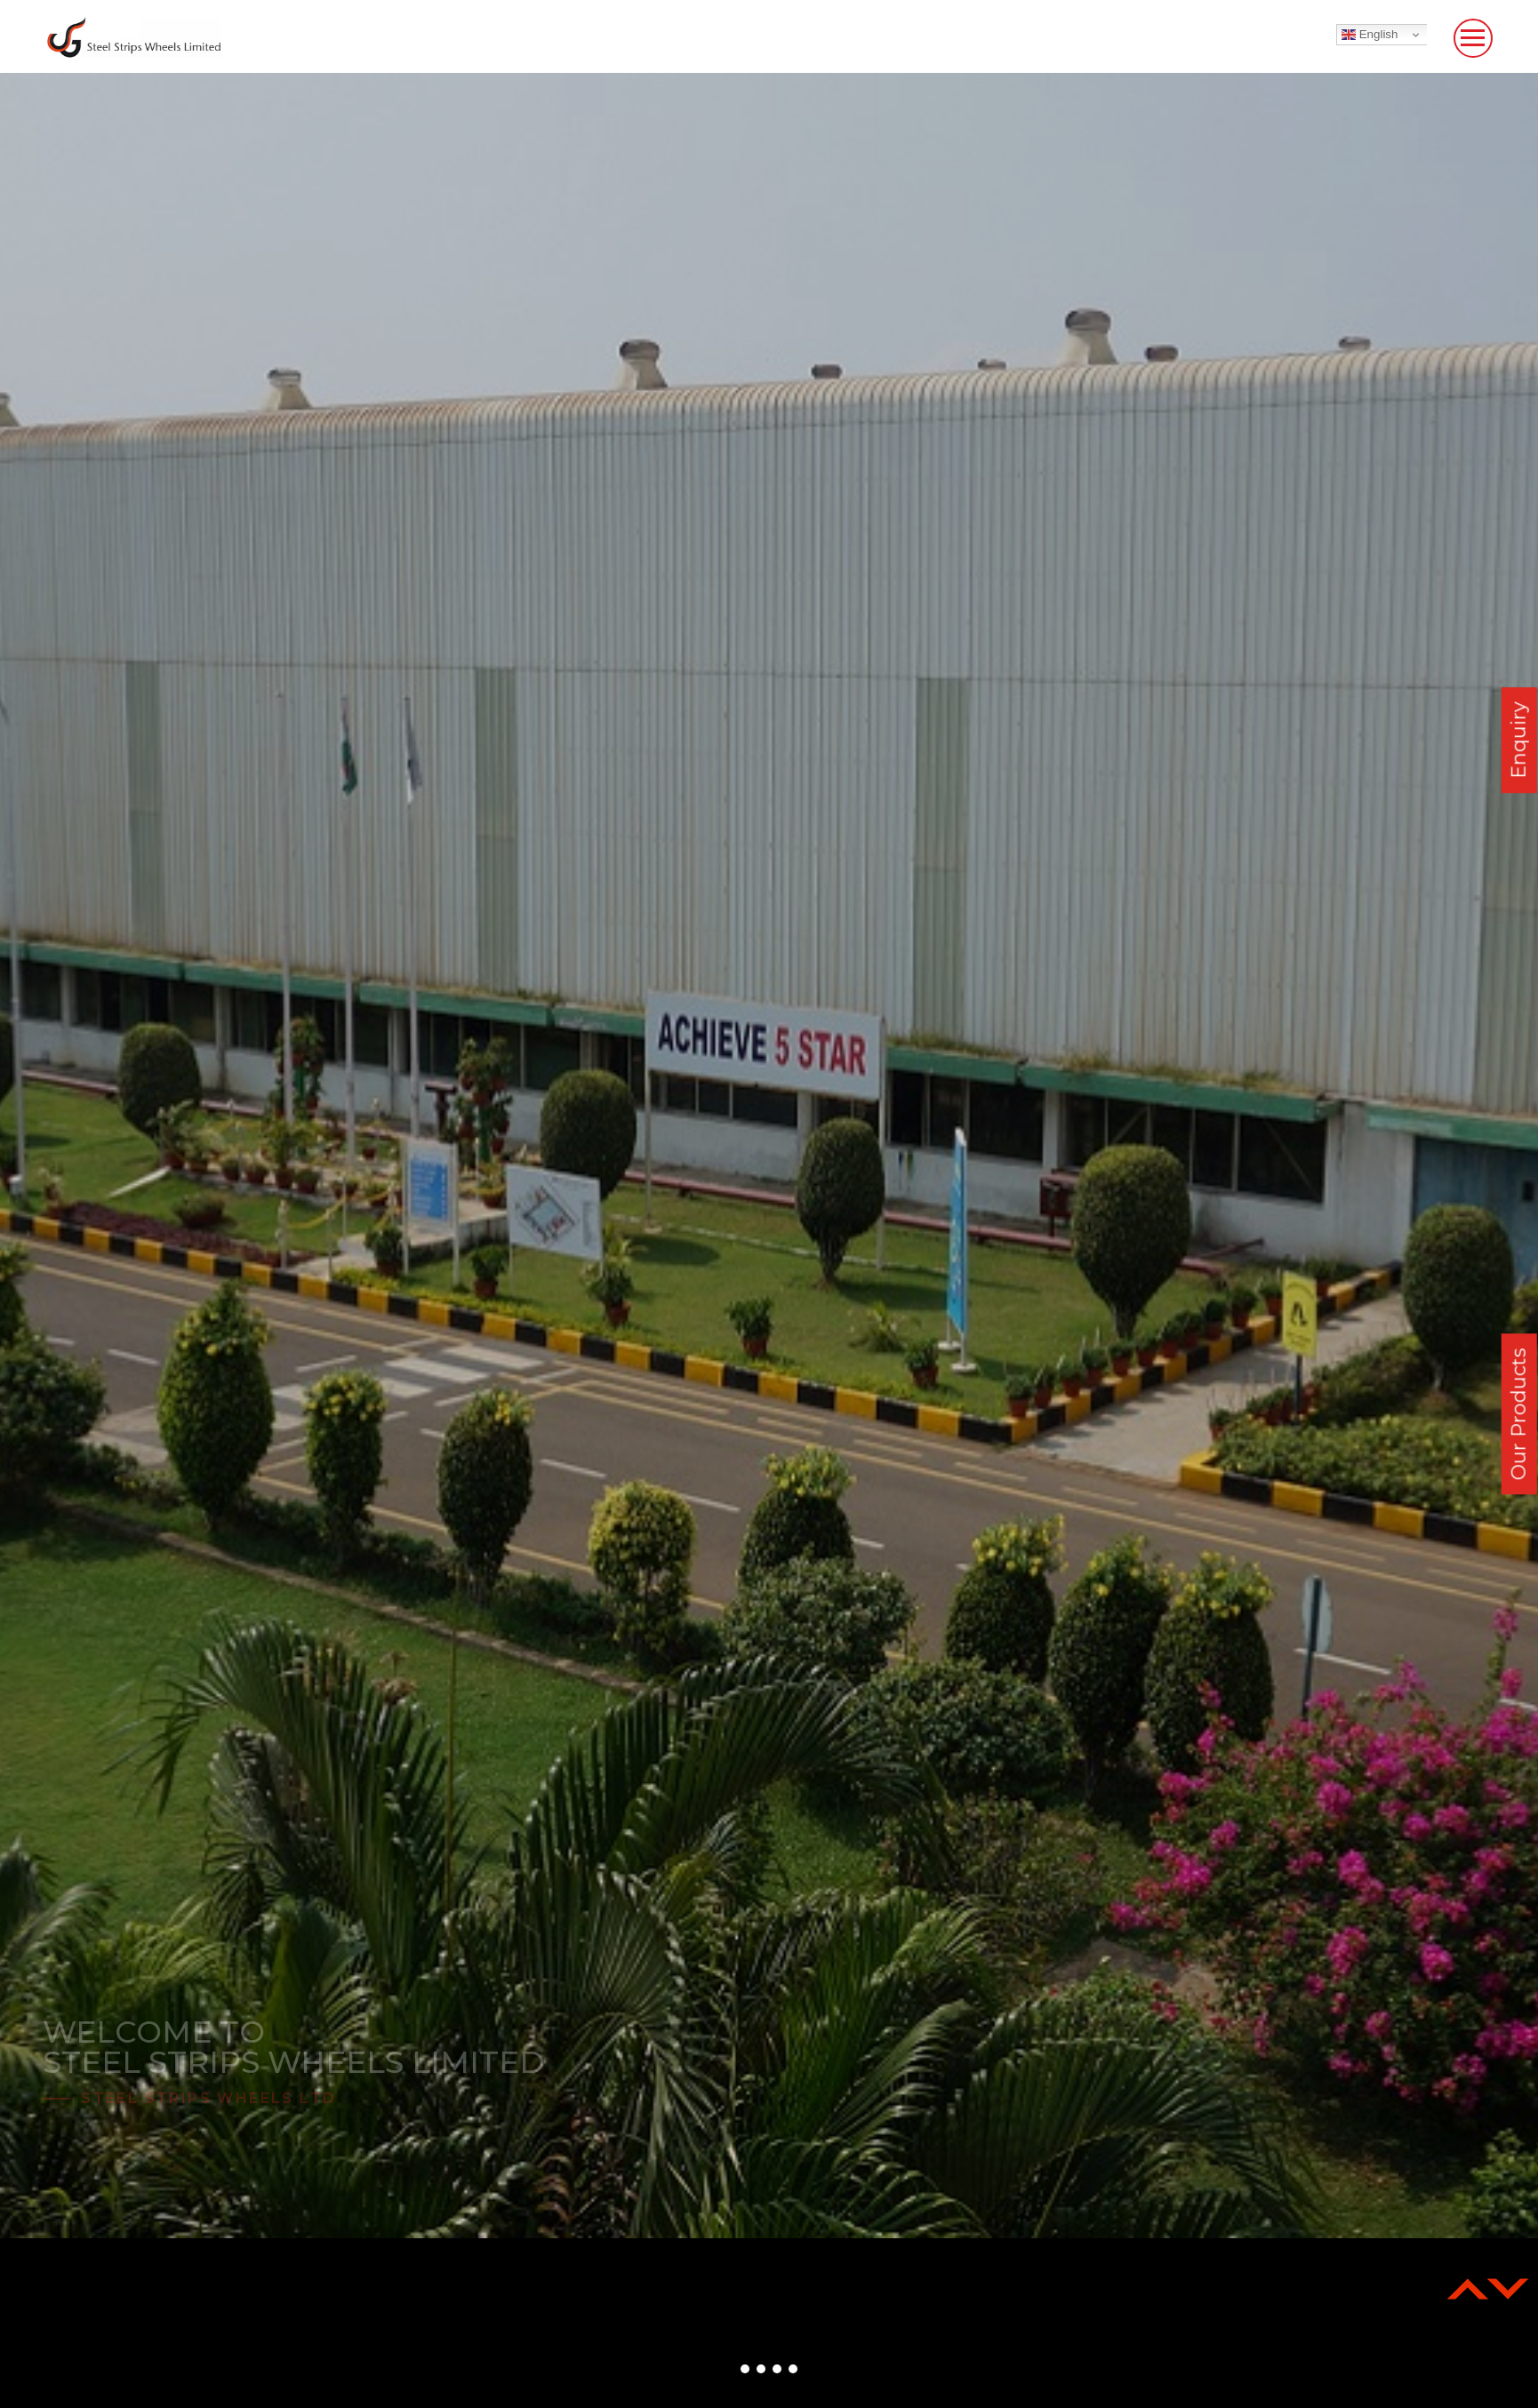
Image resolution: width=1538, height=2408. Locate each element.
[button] (745, 2368)
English (1370, 35)
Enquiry (1519, 740)
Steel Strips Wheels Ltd (208, 2098)
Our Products (1519, 1414)
